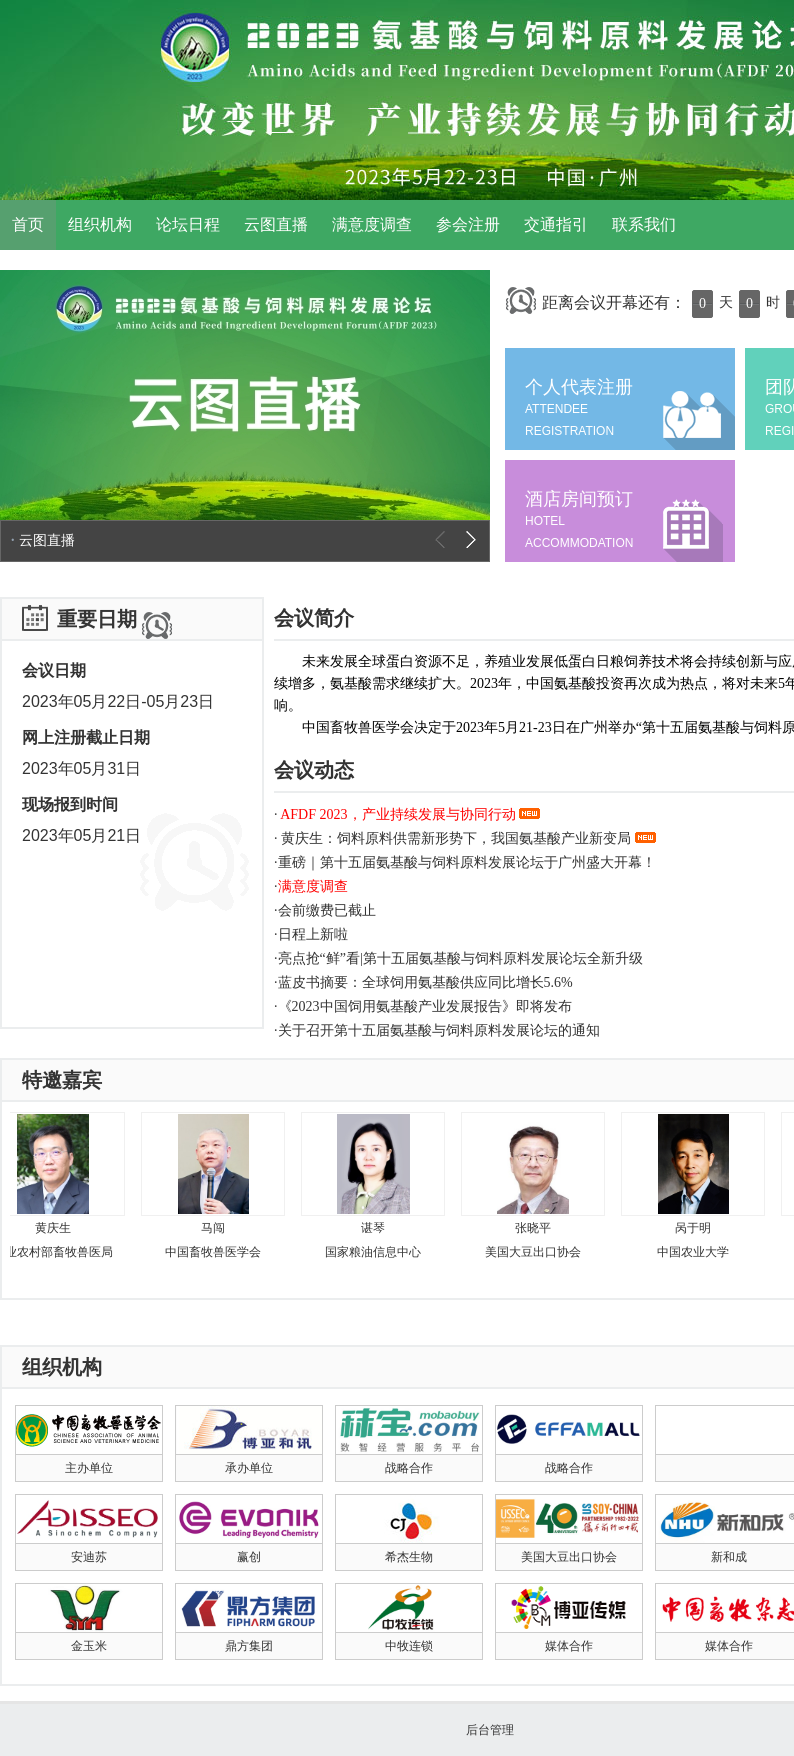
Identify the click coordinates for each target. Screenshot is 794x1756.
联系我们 (644, 224)
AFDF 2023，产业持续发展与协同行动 (409, 814)
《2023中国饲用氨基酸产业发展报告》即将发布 (425, 1006)
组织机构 (100, 224)
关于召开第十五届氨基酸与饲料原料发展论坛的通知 (439, 1030)
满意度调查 (372, 224)
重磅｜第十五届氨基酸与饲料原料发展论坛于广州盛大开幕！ (467, 862)
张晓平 (538, 1228)
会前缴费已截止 (327, 910)
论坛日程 (188, 224)
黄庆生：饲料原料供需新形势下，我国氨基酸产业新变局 (467, 838)
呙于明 (698, 1228)
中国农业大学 (698, 1252)
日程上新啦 (313, 934)
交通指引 (556, 224)
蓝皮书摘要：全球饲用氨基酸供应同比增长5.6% (425, 982)
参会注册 (468, 224)
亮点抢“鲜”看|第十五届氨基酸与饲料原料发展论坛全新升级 (460, 958)
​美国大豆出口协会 (538, 1252)
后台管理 (490, 1730)
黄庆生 (58, 1228)
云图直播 (276, 224)
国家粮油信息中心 (378, 1252)
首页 (28, 224)
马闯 (218, 1228)
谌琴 (378, 1228)
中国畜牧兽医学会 (218, 1252)
